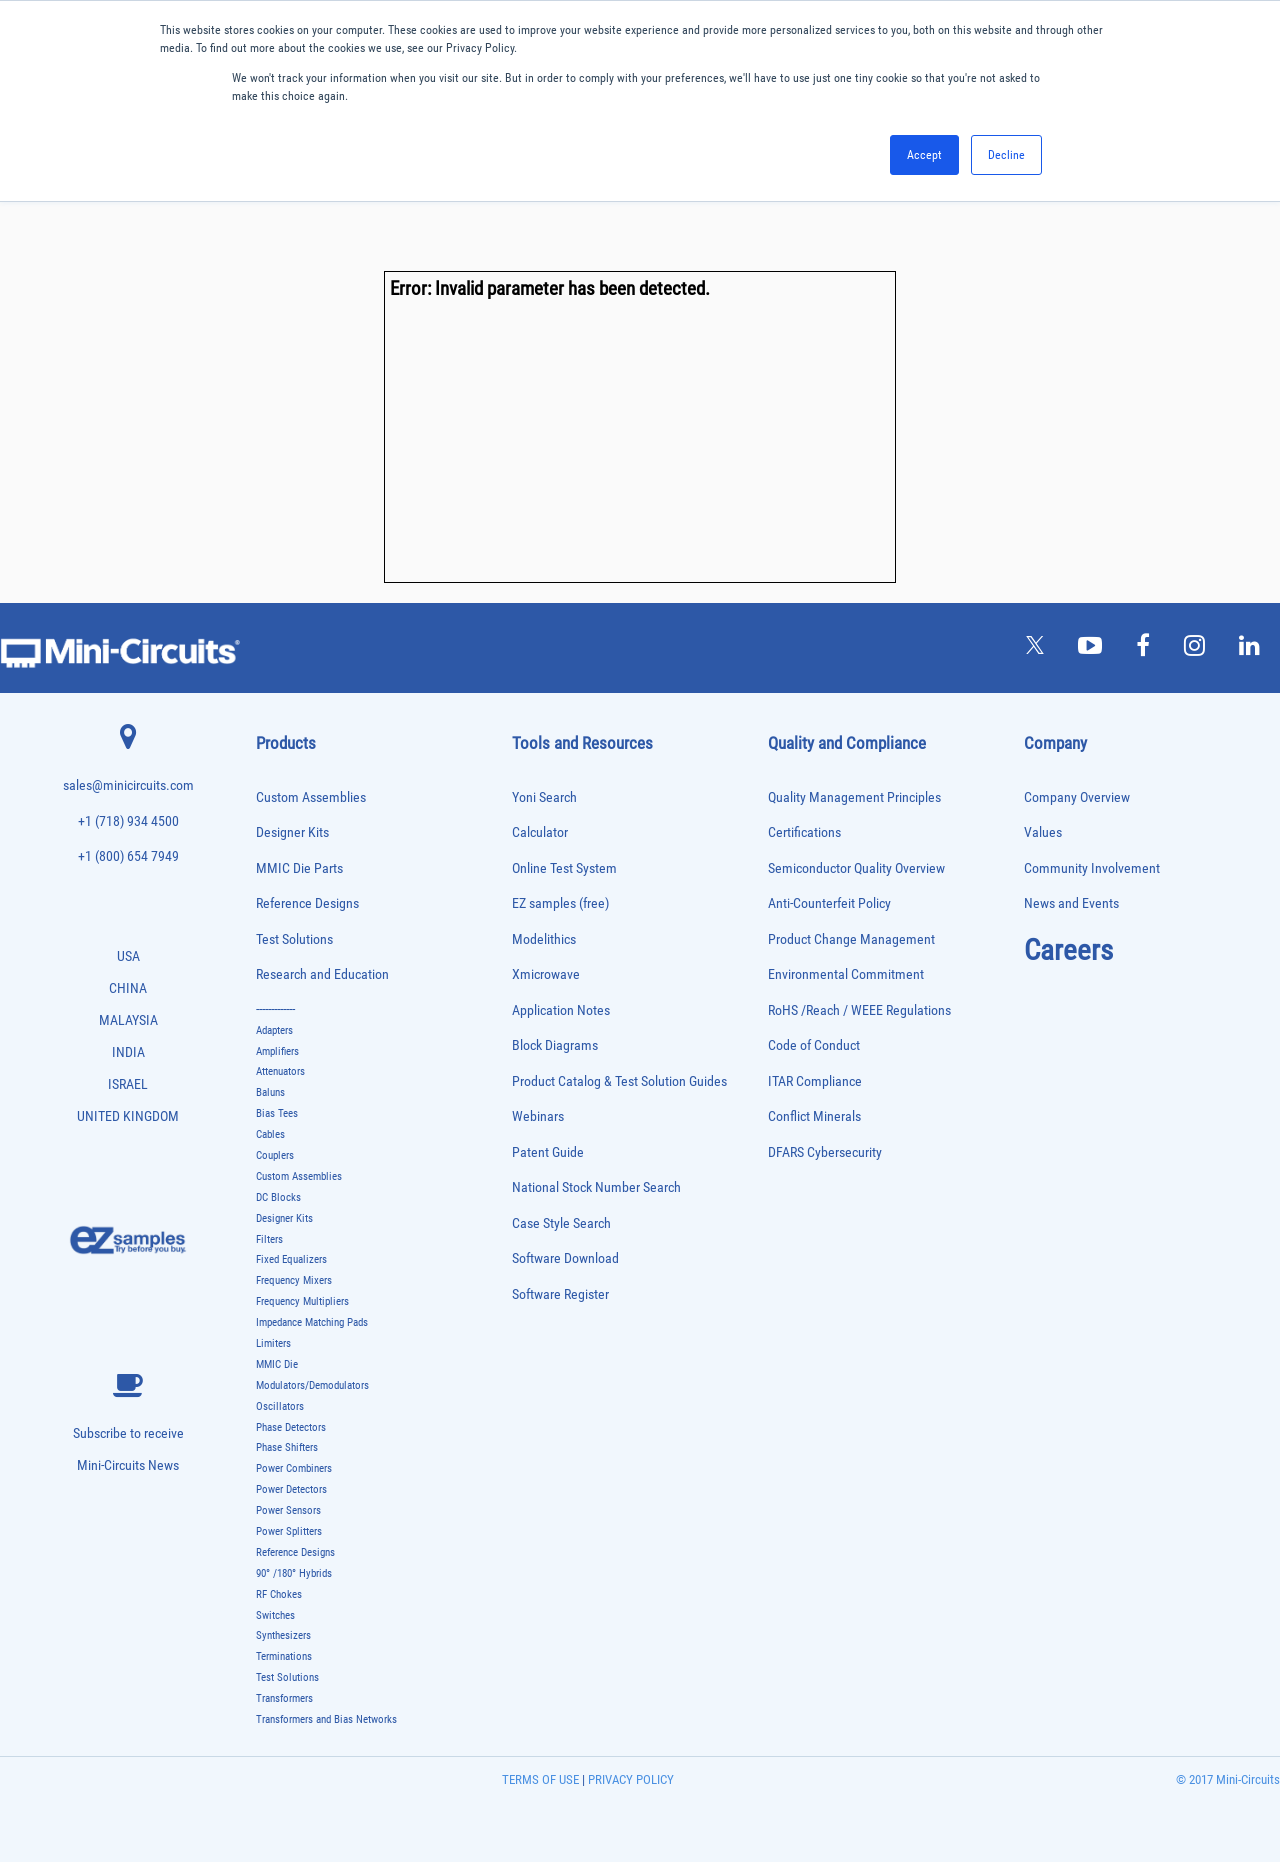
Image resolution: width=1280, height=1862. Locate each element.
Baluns (270, 1092)
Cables (270, 1134)
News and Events (1071, 903)
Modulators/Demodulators (312, 1385)
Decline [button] (1006, 155)
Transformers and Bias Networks (326, 1719)
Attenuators (280, 1071)
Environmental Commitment (846, 974)
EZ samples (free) (560, 903)
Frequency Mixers (294, 1280)
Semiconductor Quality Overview (856, 868)
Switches (275, 1615)
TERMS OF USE (540, 1779)
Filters (269, 1239)
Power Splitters (289, 1531)
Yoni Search (544, 797)
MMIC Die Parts (299, 868)
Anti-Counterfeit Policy (829, 903)
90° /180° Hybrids (294, 1573)
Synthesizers (283, 1635)
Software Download (565, 1258)
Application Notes (561, 1010)
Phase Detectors (291, 1427)
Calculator (540, 832)
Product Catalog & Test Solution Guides (619, 1081)
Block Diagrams (555, 1045)
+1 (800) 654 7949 (128, 856)
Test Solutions (294, 939)
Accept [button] (924, 155)
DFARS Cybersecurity (825, 1152)
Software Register (560, 1294)
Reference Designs (307, 903)
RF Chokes (279, 1594)
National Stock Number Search (596, 1187)
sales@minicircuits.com (128, 785)
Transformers (284, 1698)
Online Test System (564, 868)
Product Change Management (851, 939)
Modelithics (544, 939)
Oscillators (280, 1406)
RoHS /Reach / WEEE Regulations (859, 1010)
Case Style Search (561, 1223)
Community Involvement (1092, 868)
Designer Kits (292, 832)
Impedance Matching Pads (312, 1322)
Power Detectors (291, 1489)
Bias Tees (277, 1113)
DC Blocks (278, 1197)
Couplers (275, 1155)
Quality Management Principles (854, 797)
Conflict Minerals (814, 1116)
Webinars (538, 1116)
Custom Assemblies (311, 797)
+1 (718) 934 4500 (128, 821)
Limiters (273, 1343)
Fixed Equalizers (291, 1259)
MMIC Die (277, 1364)
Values (1043, 832)
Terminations (284, 1656)
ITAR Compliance (815, 1081)
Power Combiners (294, 1468)
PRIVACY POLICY (629, 1779)
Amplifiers (277, 1051)
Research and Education (322, 974)
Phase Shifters (287, 1447)
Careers (1068, 950)
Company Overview (1077, 797)
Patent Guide (548, 1152)
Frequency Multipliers (302, 1301)
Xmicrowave (546, 974)
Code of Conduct (814, 1045)
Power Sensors (288, 1510)
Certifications (804, 832)
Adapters (274, 1030)
